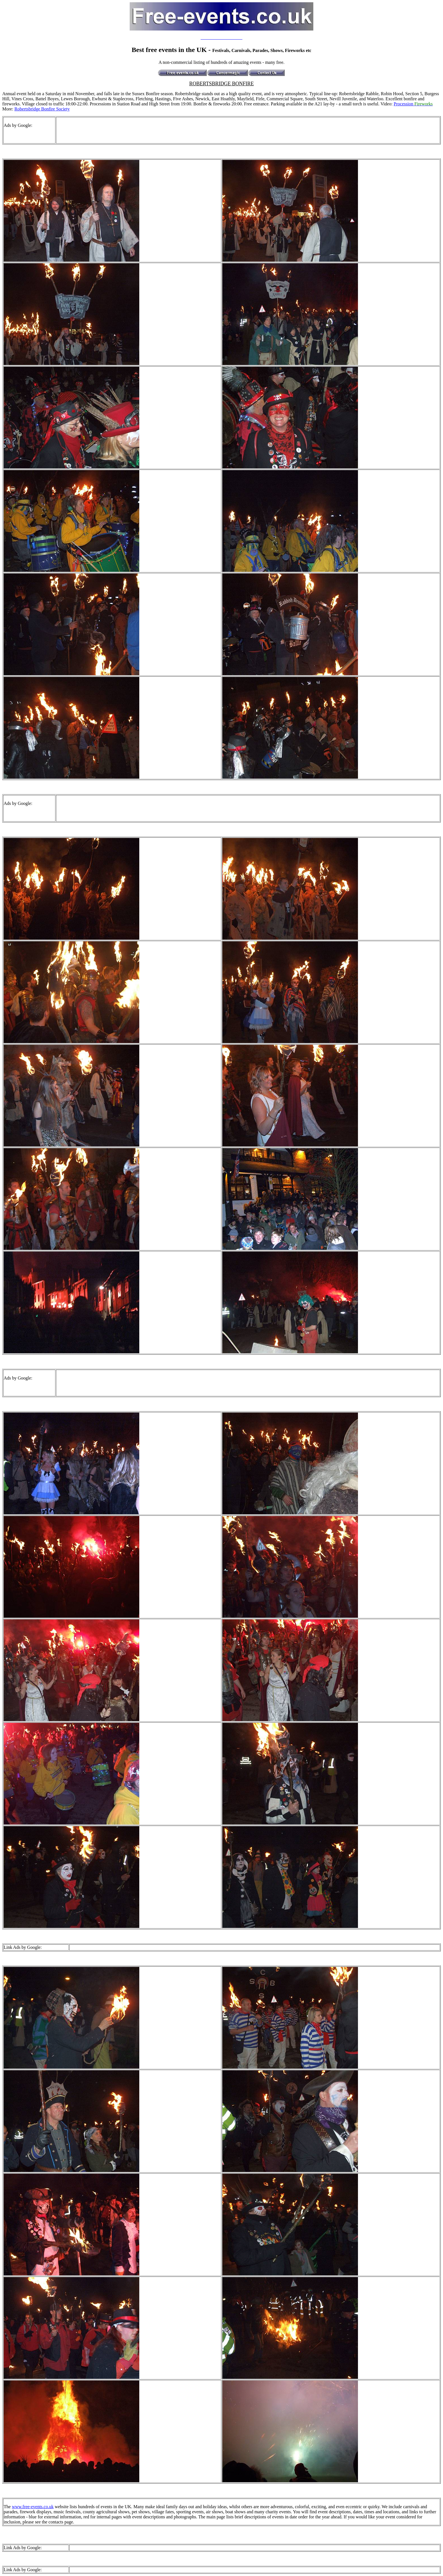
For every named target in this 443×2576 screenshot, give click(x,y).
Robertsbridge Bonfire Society (42, 109)
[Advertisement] (159, 130)
